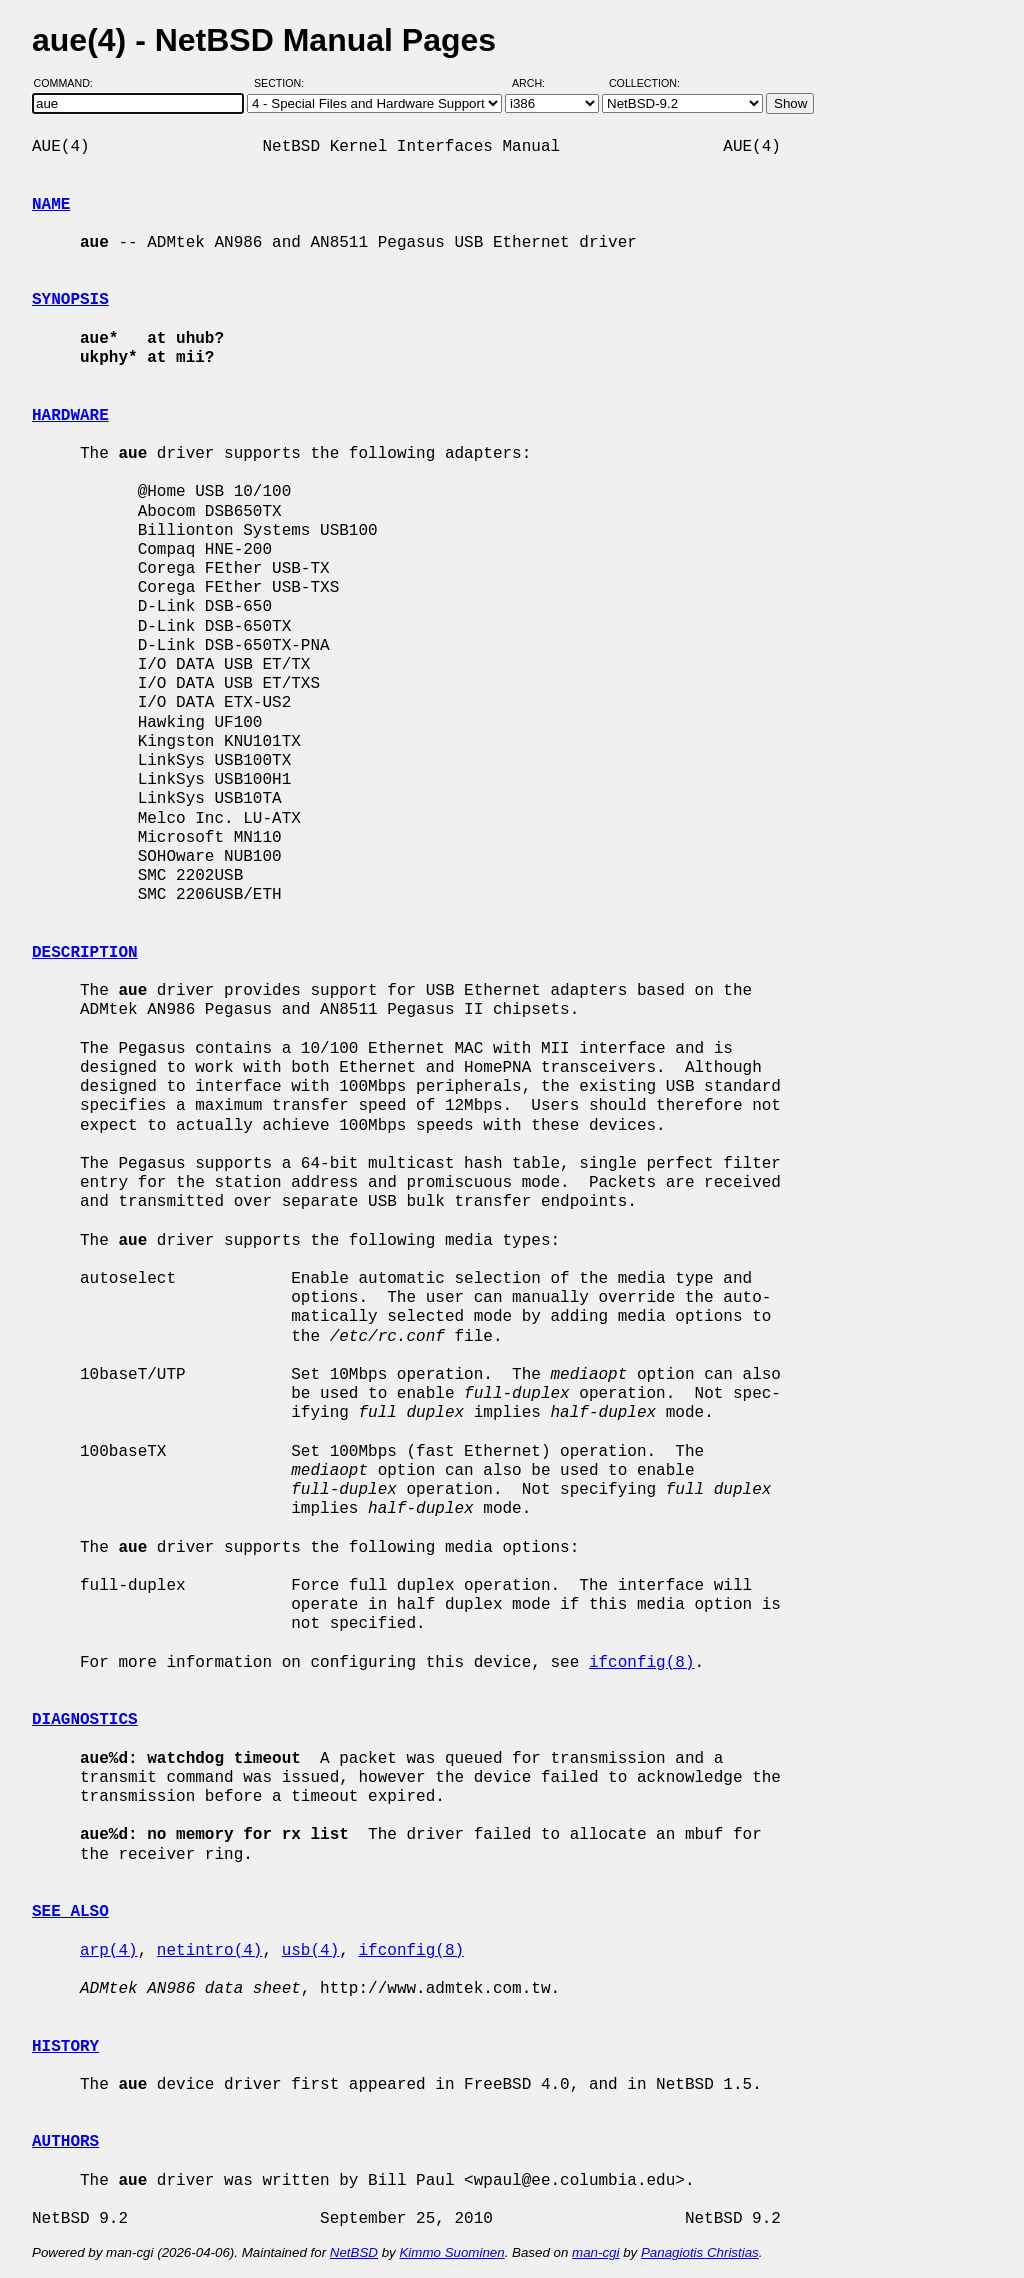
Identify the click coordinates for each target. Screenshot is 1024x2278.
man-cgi (595, 2252)
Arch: (537, 83)
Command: (69, 83)
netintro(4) (210, 1951)
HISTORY (65, 2047)
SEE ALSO (70, 1912)
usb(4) (311, 1951)
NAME (51, 205)
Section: (283, 83)
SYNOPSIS (70, 300)
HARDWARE (70, 416)
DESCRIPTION (85, 953)
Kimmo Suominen (451, 2252)
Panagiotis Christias (700, 2252)
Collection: (644, 83)
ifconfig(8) (642, 1663)
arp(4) (109, 1951)
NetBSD (354, 2252)
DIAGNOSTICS (85, 1720)
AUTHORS (65, 2142)
